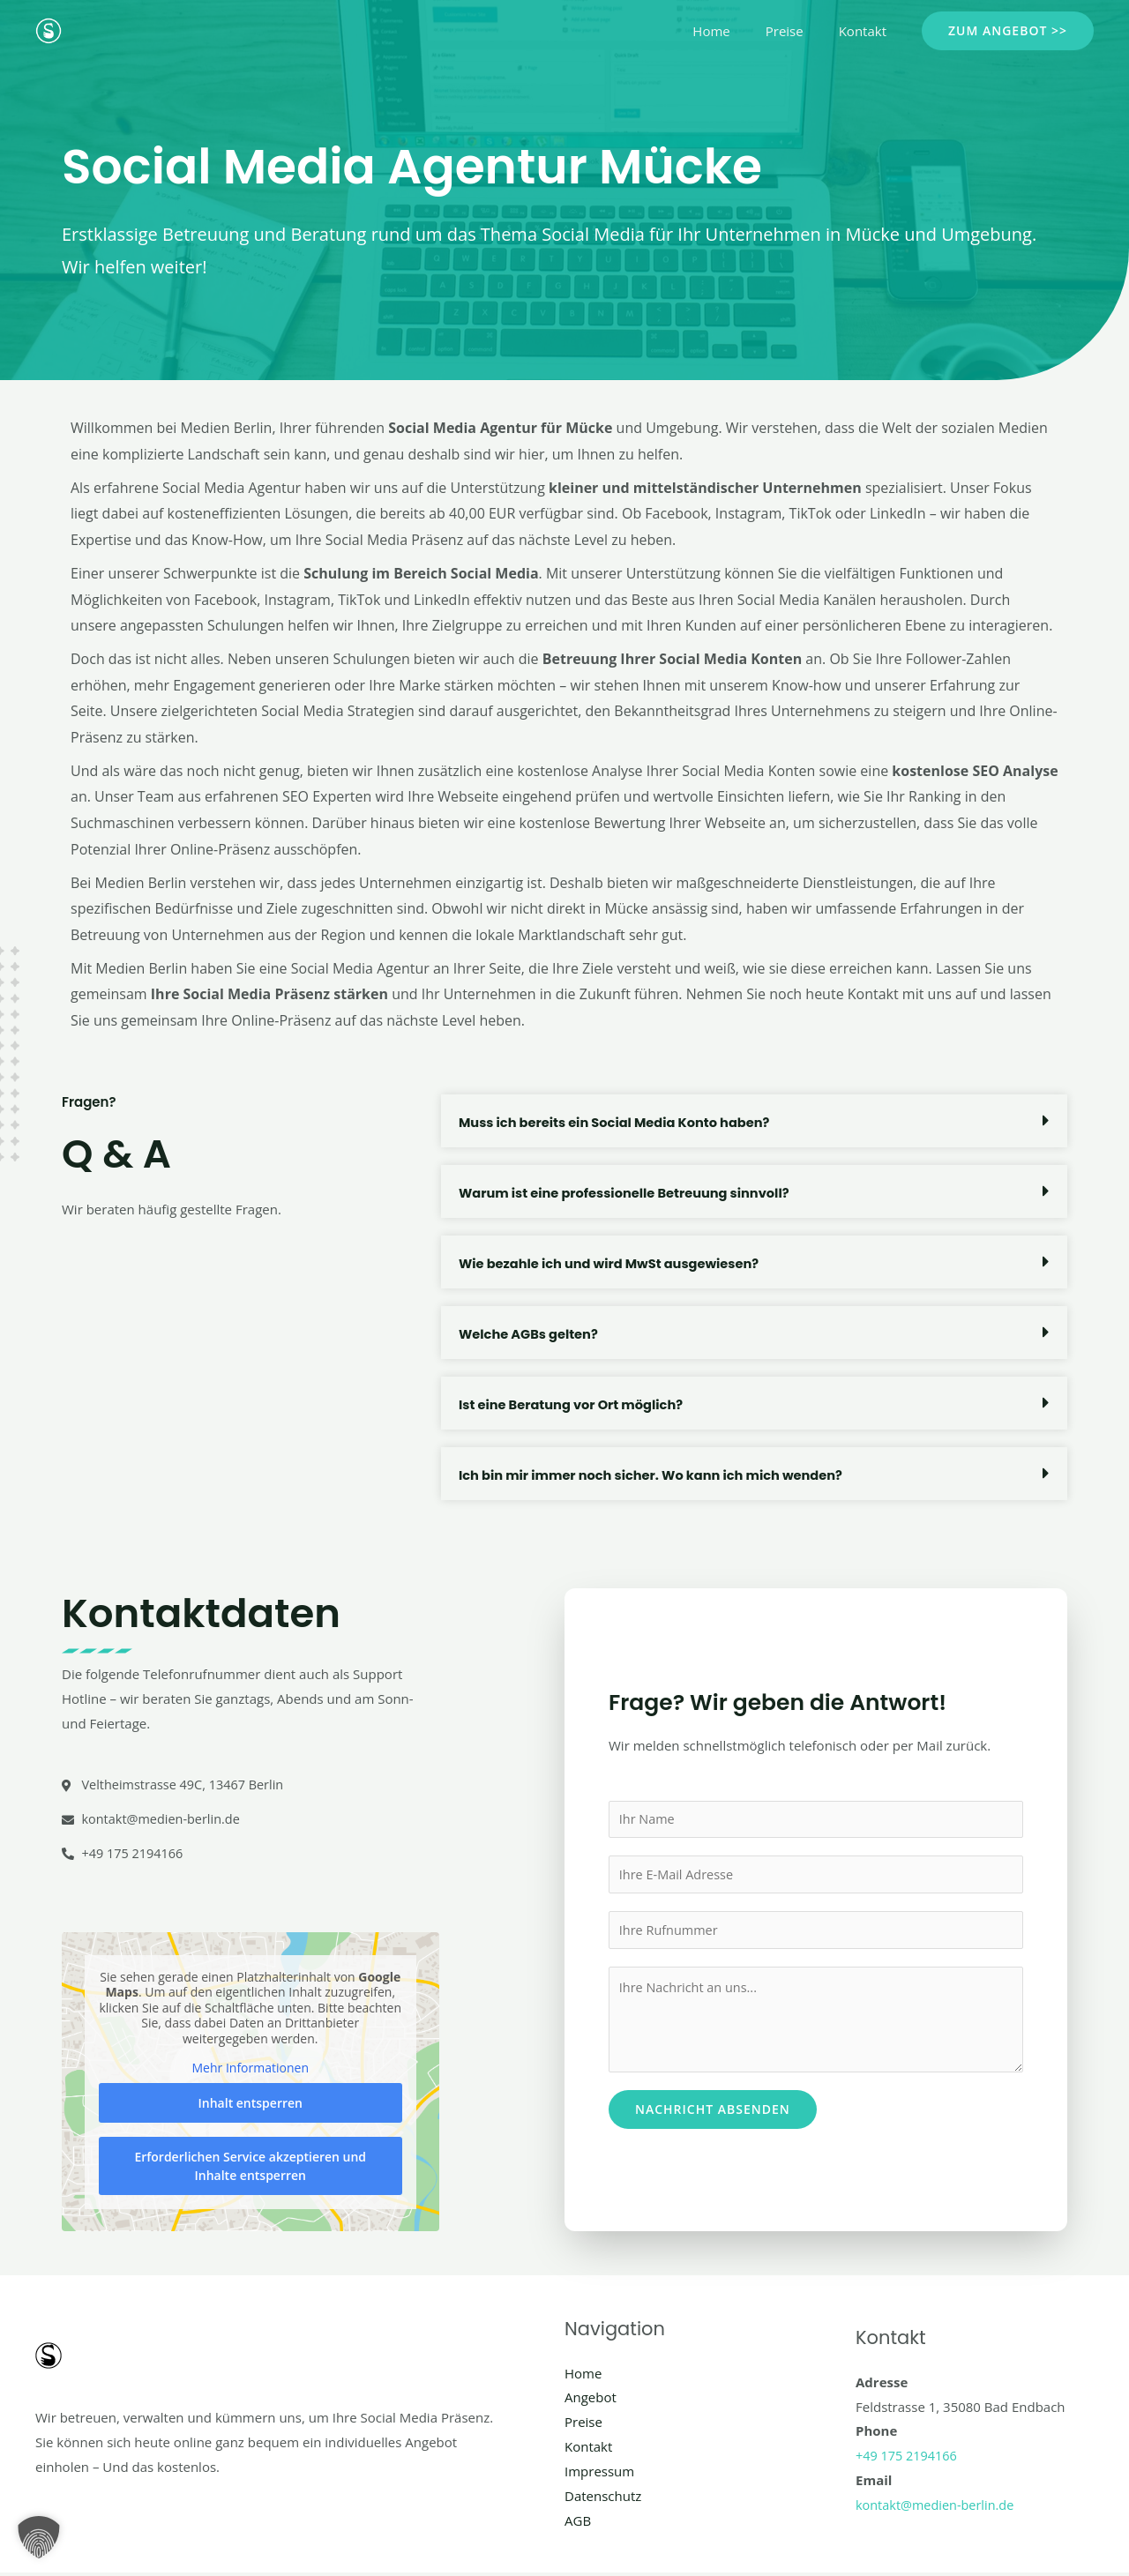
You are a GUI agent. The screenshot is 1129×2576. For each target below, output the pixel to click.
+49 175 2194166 (908, 2458)
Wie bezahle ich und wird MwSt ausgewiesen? (613, 1263)
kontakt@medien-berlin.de (938, 2507)
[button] (1008, 30)
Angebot (590, 2399)
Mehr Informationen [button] (250, 2071)
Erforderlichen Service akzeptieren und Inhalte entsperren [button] (250, 2167)
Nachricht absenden (712, 2112)
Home (732, 31)
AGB (577, 2523)
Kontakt (867, 31)
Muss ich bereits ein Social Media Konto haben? (619, 1122)
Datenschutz (602, 2498)
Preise (798, 31)
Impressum (599, 2474)
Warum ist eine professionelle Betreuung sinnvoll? (628, 1192)
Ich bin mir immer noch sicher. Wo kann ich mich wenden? (656, 1475)
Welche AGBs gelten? (530, 1334)
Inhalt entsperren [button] (250, 2104)
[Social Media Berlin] (48, 29)
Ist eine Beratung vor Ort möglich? (574, 1404)
